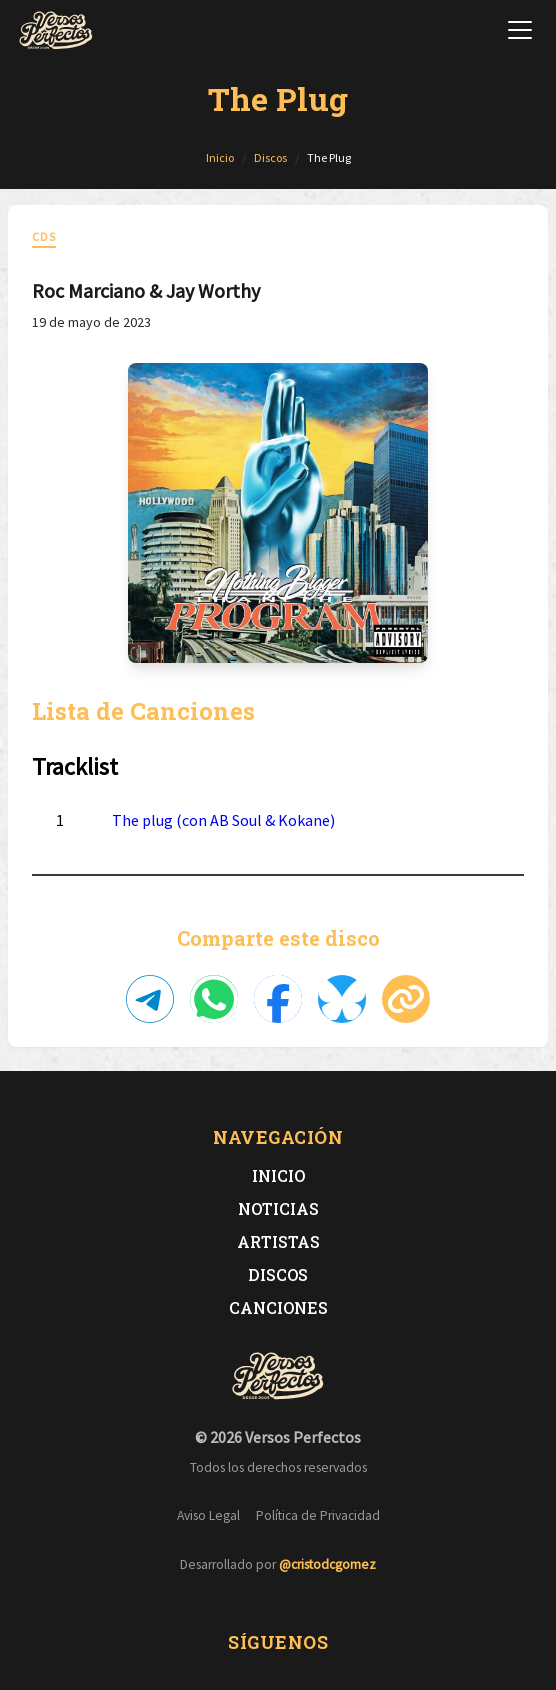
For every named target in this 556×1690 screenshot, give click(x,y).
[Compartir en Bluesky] (342, 999)
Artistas (278, 1241)
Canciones (278, 1307)
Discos (278, 1274)
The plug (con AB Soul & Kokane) (223, 820)
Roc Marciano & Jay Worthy (146, 290)
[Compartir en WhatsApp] (214, 999)
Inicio (278, 1175)
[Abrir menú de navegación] (520, 30)
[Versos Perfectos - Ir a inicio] (56, 30)
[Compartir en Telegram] (150, 999)
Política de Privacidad (318, 1515)
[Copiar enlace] (406, 999)
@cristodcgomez (327, 1564)
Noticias (278, 1208)
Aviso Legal (208, 1515)
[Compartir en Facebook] (278, 999)
